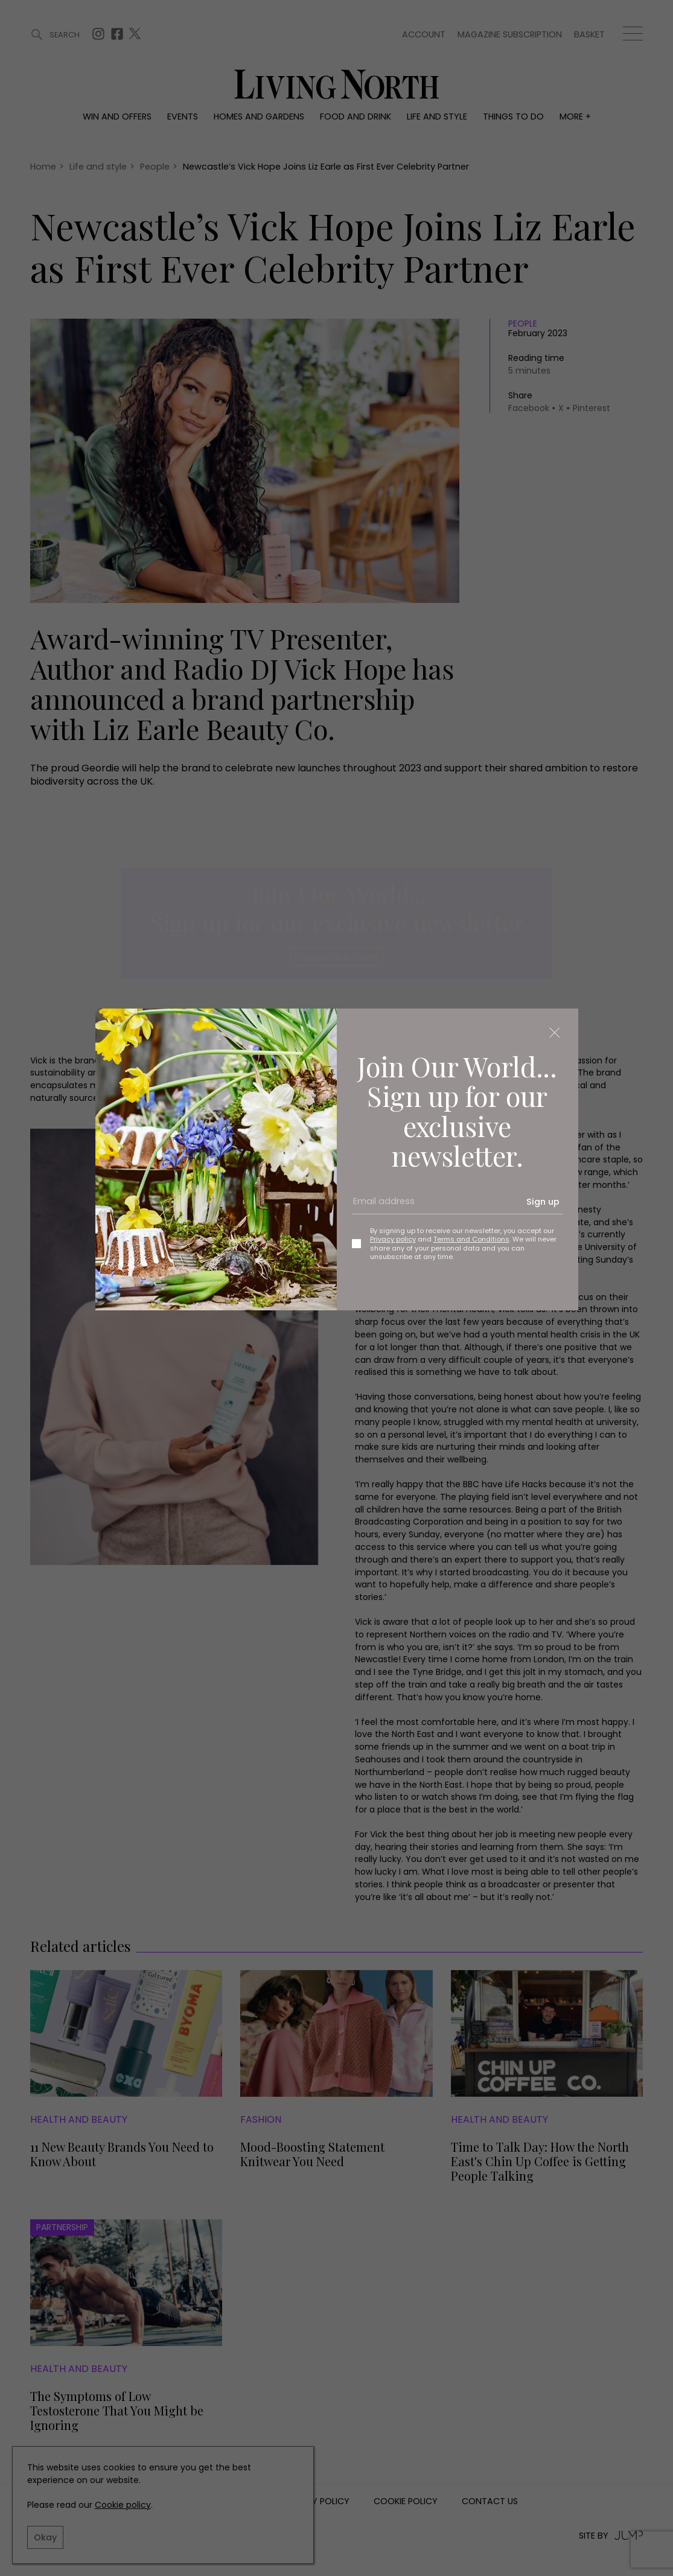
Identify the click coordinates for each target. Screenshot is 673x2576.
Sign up (543, 1202)
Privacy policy (393, 1239)
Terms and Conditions (471, 1239)
